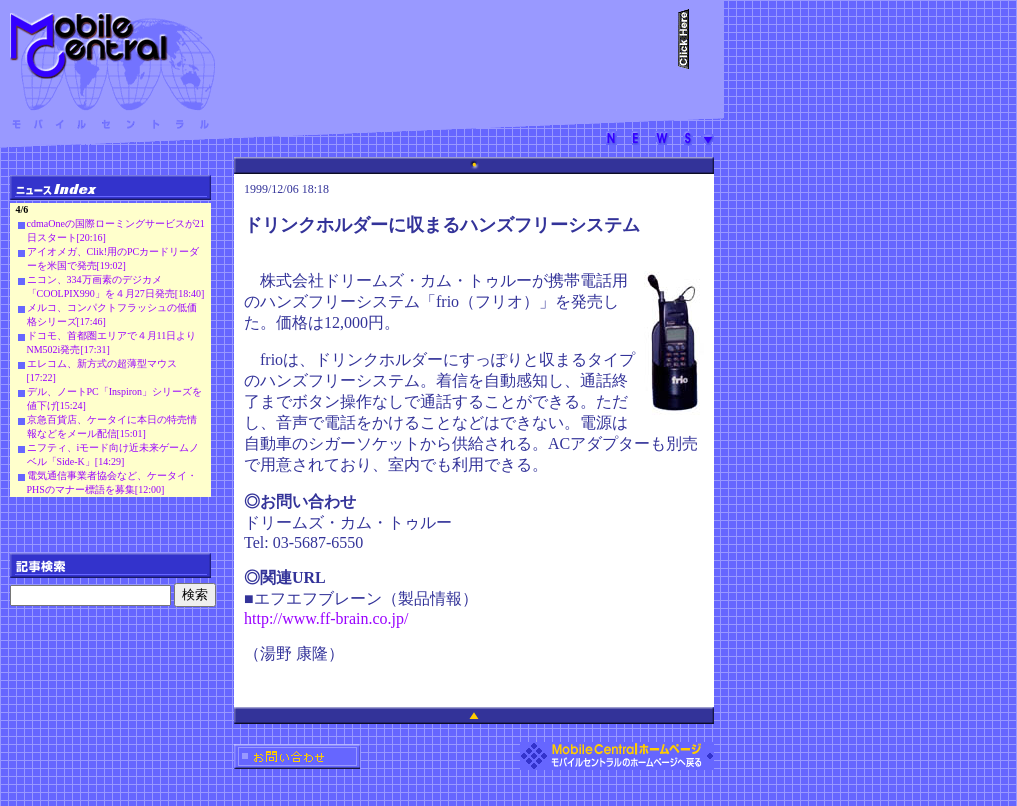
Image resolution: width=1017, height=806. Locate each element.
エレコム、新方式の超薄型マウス (102, 363)
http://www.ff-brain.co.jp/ (326, 618)
